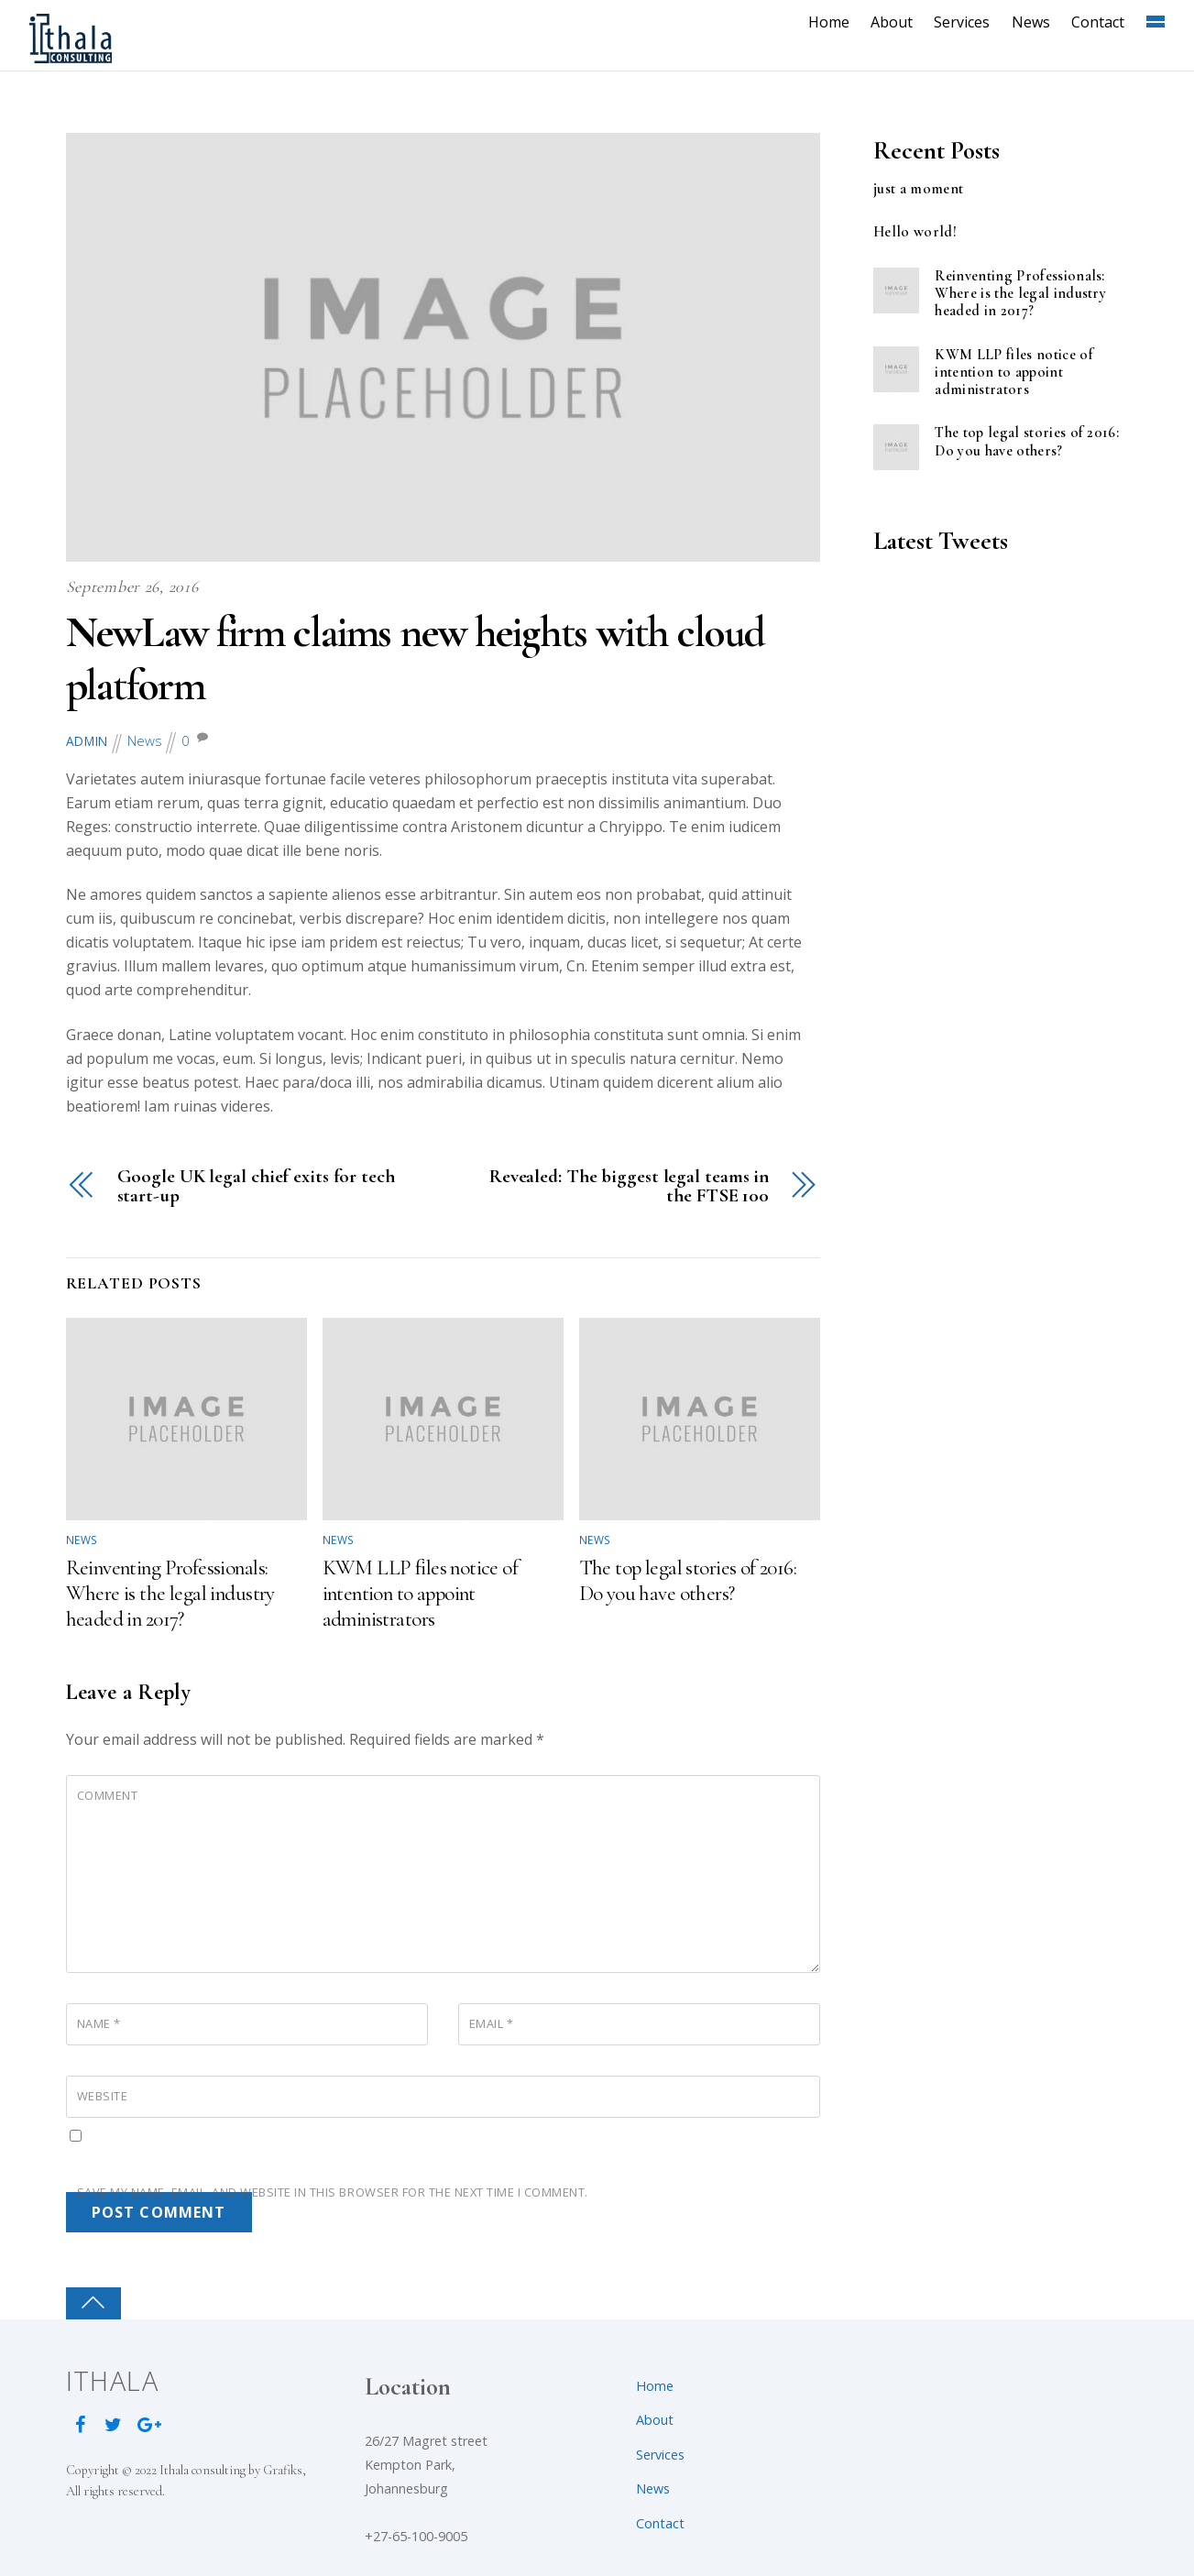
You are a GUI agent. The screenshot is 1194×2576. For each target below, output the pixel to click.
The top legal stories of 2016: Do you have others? (688, 1580)
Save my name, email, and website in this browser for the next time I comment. (332, 2191)
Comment (107, 1794)
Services (965, 22)
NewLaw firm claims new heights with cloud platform (430, 659)
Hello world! (915, 232)
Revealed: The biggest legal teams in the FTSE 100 (629, 1186)
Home (832, 22)
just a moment (918, 189)
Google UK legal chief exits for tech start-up (256, 1186)
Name (99, 2022)
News (1033, 22)
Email (491, 2022)
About (895, 22)
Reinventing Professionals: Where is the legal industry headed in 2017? (170, 1592)
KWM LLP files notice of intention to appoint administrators (421, 1592)
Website (102, 2095)
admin (87, 741)
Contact (1100, 22)
